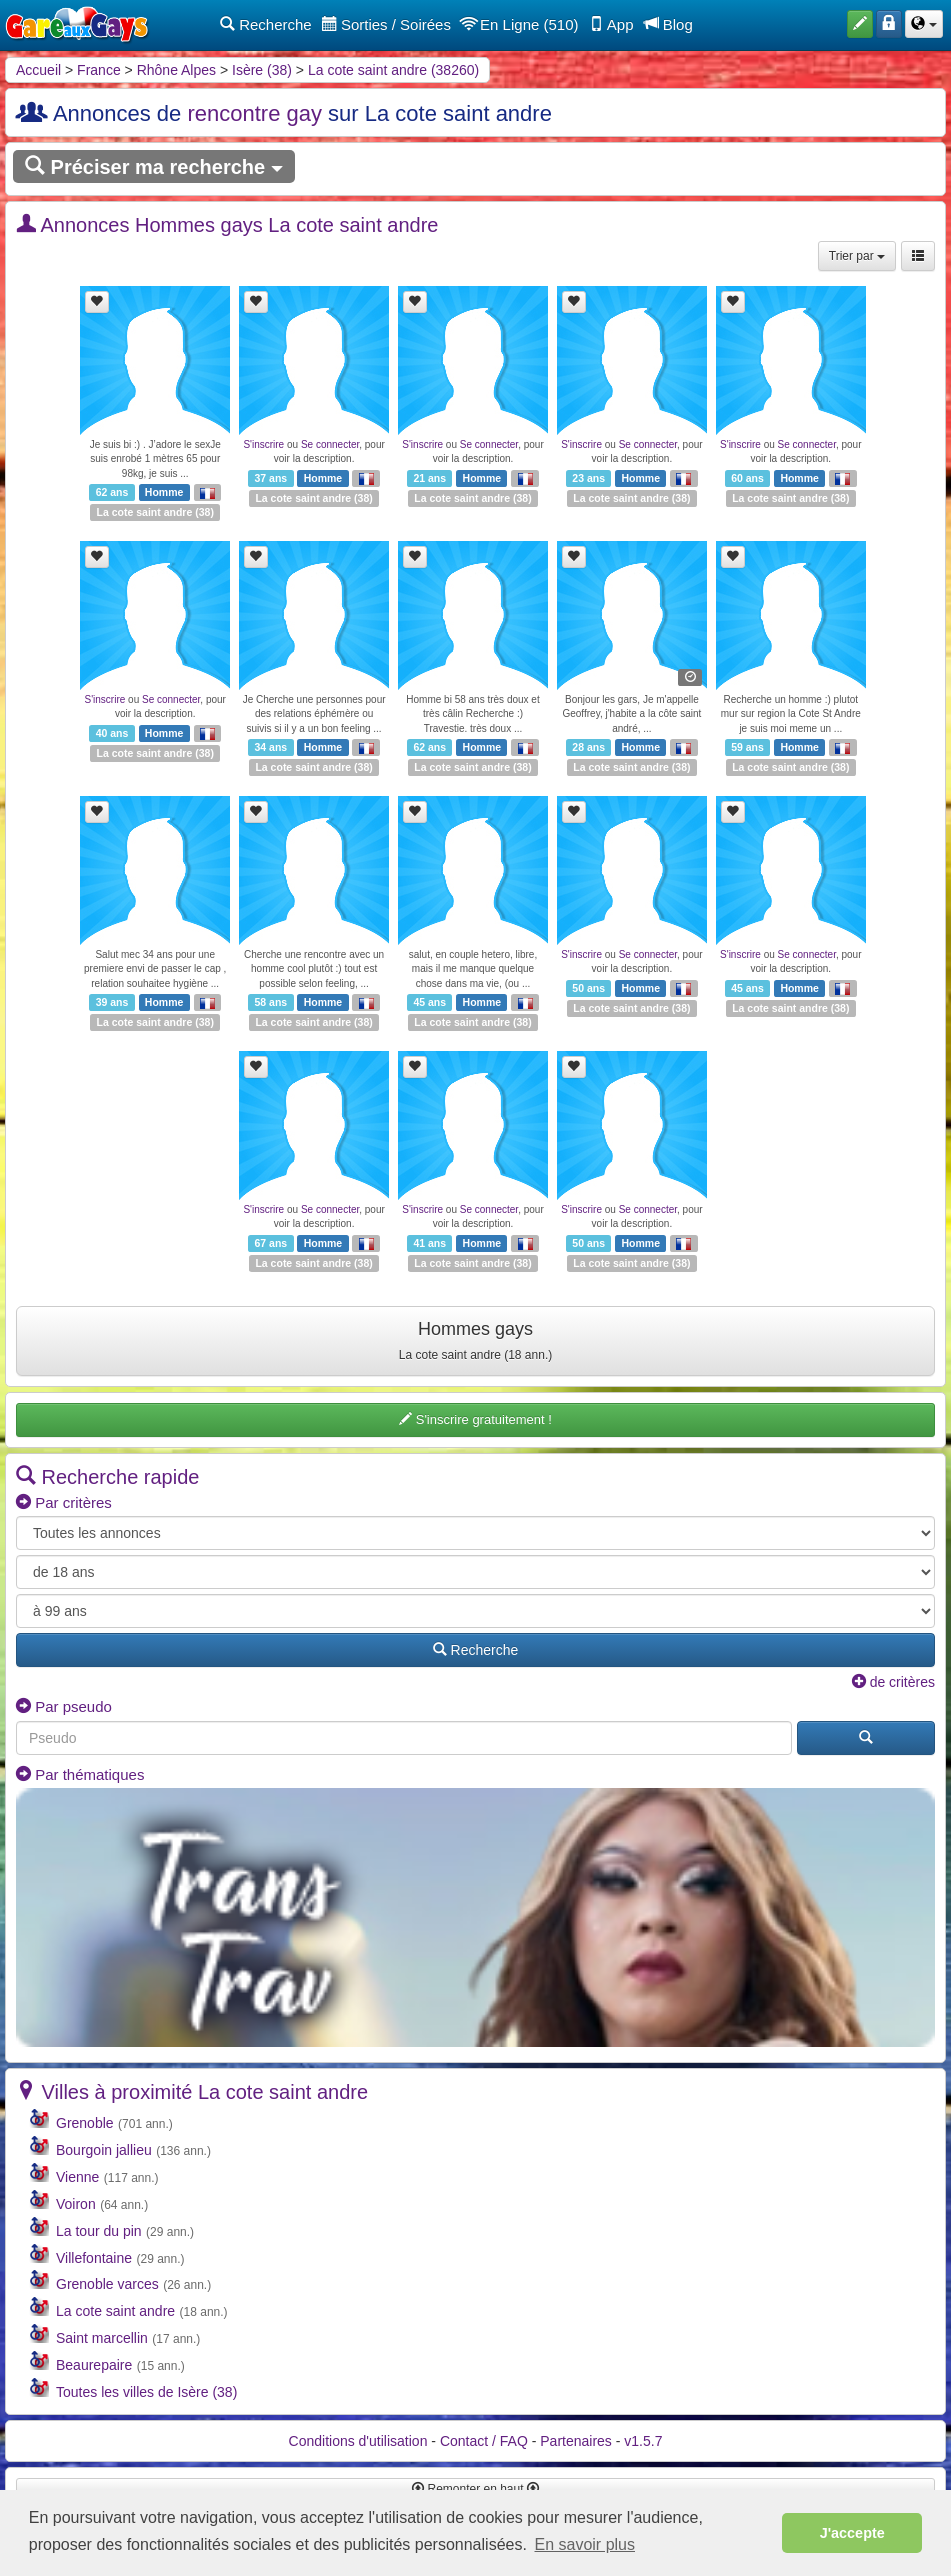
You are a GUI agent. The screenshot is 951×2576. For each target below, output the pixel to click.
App (611, 24)
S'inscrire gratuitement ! (475, 1419)
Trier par (857, 256)
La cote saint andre (145, 512)
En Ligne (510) (520, 24)
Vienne (77, 2177)
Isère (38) (262, 70)
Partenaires (576, 2441)
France (99, 70)
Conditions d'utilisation (358, 2441)
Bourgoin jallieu (104, 2150)
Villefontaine (94, 2258)
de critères (893, 1682)
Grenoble (85, 2123)
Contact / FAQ (484, 2441)
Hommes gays (475, 1340)
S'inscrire (263, 444)
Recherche (266, 24)
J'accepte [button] (852, 2533)
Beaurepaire (94, 2365)
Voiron (76, 2204)
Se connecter (330, 444)
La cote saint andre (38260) (393, 70)
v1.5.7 (643, 2441)
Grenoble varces (107, 2284)
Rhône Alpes (176, 70)
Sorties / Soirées (386, 24)
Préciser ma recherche (154, 166)
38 (205, 512)
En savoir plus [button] (585, 2544)
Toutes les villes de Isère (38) (146, 2392)
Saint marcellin (102, 2338)
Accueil (38, 70)
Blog (668, 24)
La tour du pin (99, 2231)
